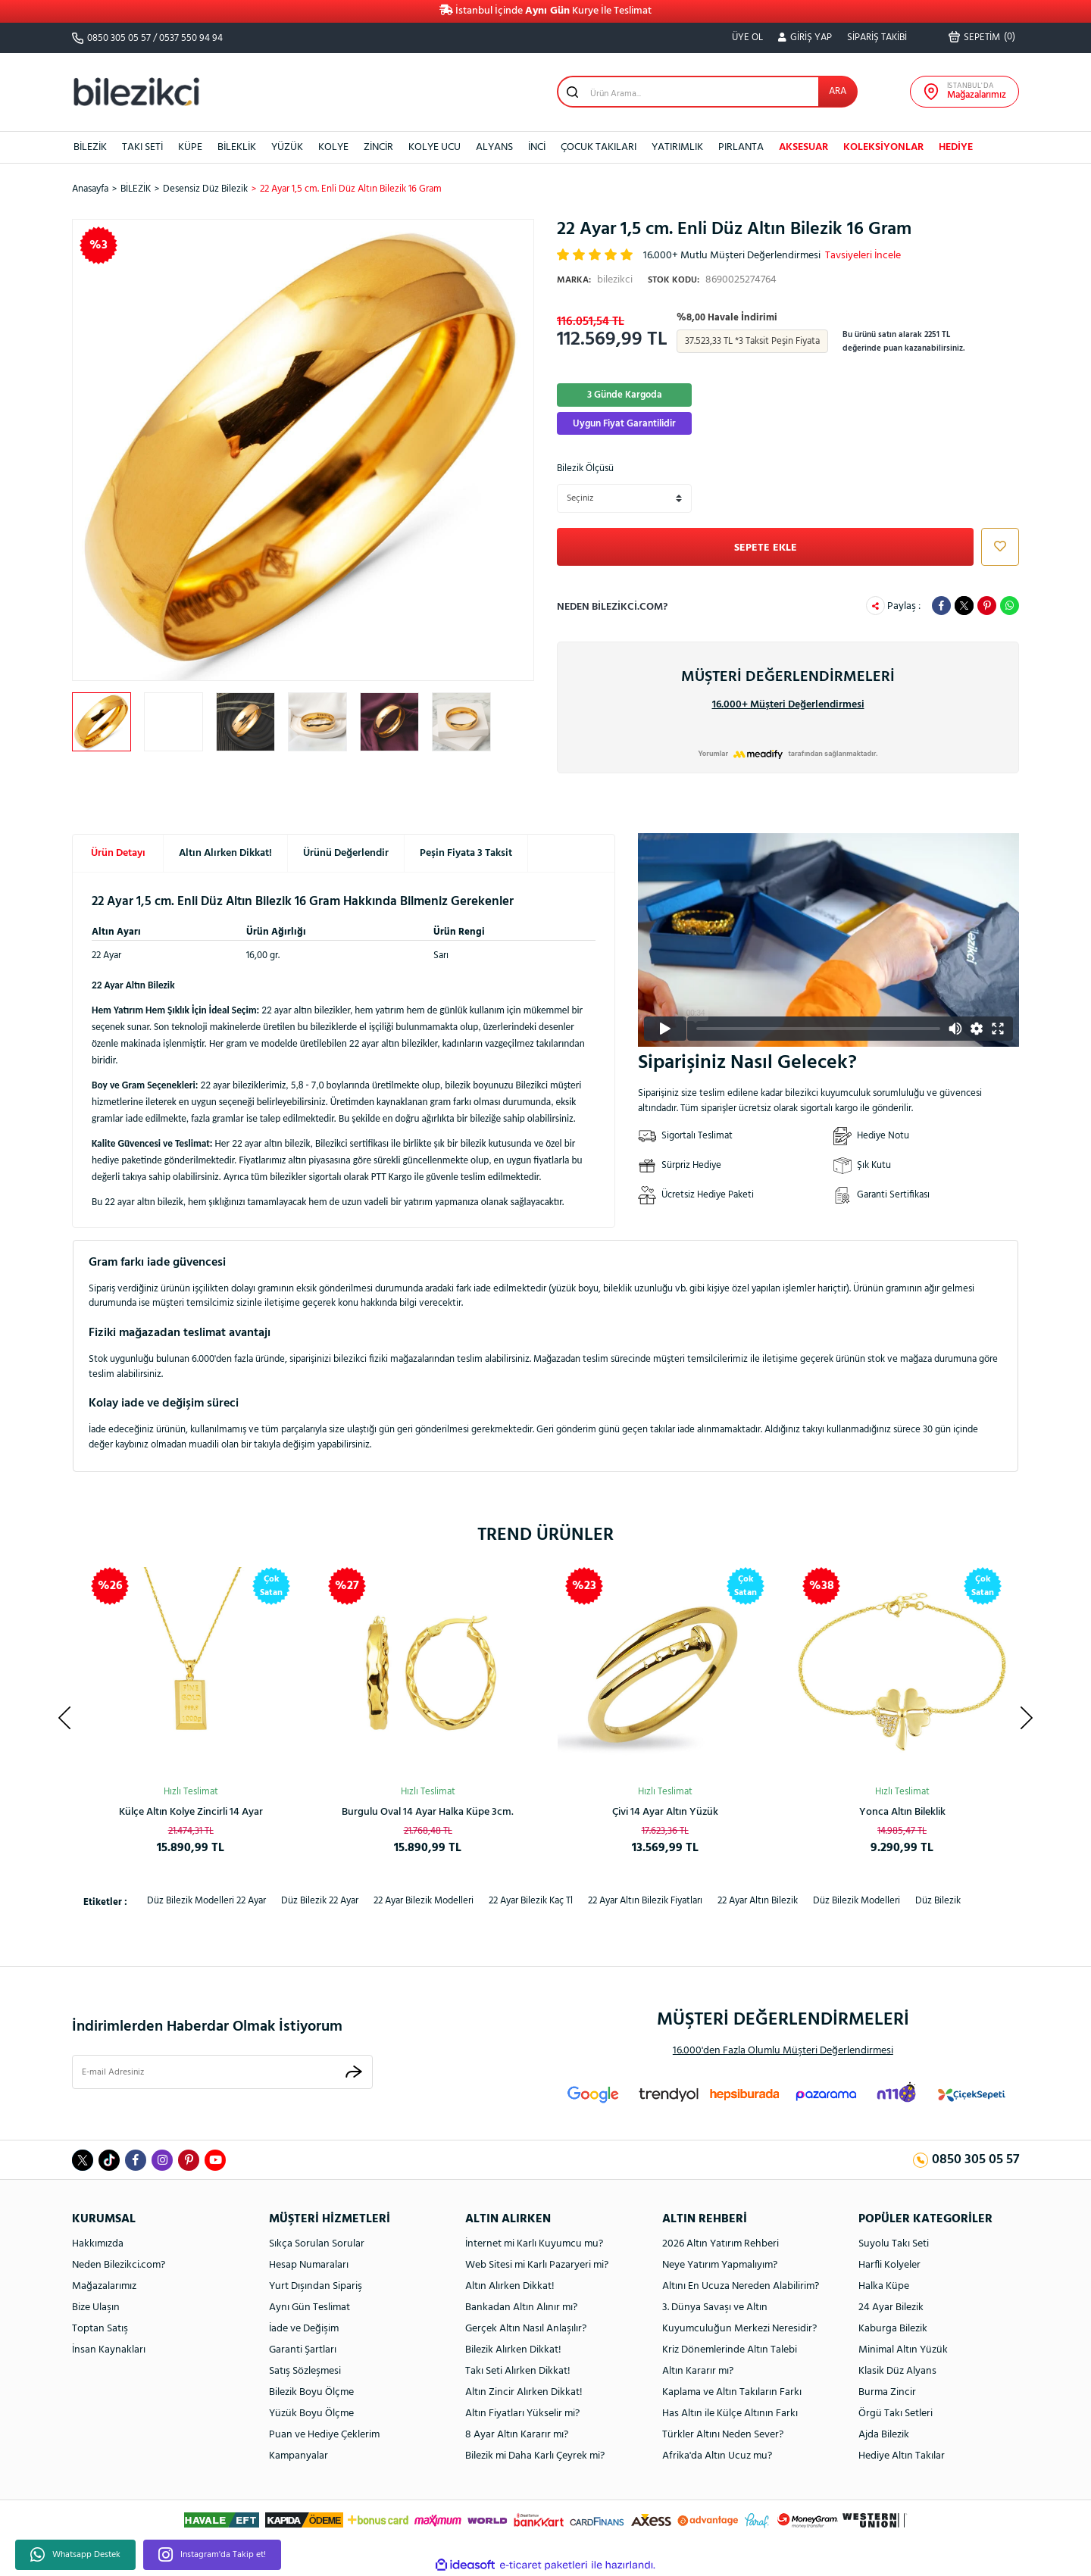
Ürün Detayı (118, 853)
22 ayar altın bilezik (757, 1901)
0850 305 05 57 (119, 38)
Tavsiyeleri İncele (863, 255)
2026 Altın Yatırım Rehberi (720, 2244)
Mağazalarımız (104, 2286)
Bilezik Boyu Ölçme (311, 2392)
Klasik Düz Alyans (897, 2371)
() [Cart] (982, 37)
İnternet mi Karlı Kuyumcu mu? (534, 2244)
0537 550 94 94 (191, 38)
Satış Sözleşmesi (305, 2371)
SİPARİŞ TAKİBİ (877, 37)
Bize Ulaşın (96, 2307)
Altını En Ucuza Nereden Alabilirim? (740, 2286)
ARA (837, 91)
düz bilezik (938, 1901)
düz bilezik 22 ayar (319, 1901)
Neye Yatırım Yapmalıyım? (719, 2265)
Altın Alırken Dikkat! (225, 853)
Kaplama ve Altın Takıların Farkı (732, 2392)
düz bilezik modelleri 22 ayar (206, 1901)
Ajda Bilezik (883, 2434)
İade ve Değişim (304, 2328)
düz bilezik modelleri (856, 1901)
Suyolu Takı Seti (893, 2244)
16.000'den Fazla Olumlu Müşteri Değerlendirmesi (783, 2050)
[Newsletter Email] (222, 2072)
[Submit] (353, 2072)
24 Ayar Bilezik (891, 2307)
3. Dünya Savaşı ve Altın (714, 2307)
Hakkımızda (97, 2244)
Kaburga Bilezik (892, 2328)
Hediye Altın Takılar (901, 2456)
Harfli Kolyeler (889, 2265)
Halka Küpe (883, 2286)
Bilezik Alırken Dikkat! (513, 2350)
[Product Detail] (508, 1586)
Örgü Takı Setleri (895, 2413)
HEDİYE (956, 147)
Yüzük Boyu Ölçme (311, 2413)
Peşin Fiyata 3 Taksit (466, 853)
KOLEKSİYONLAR (883, 147)
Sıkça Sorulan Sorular (316, 2244)
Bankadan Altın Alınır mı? (521, 2307)
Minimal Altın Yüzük (903, 2350)
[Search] (707, 92)
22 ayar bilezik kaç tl (531, 1901)
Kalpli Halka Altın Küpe (664, 1812)
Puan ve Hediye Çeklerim (324, 2434)
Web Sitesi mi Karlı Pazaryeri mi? (536, 2265)
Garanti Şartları (302, 2350)
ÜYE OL (747, 37)
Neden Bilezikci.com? (118, 2265)
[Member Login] (805, 38)
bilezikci (595, 280)
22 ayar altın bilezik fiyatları (645, 1901)
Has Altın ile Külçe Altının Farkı (730, 2413)
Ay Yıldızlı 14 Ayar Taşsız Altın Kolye (428, 1812)
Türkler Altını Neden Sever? (722, 2434)
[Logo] (136, 91)
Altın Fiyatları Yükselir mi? (522, 2413)
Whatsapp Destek (75, 2554)
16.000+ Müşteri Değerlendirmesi (788, 704)
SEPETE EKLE (765, 548)
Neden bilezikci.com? (612, 607)
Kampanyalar (298, 2456)
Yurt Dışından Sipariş (315, 2286)
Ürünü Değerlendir (346, 853)
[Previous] (64, 1718)
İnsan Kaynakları (108, 2350)
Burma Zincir (887, 2392)
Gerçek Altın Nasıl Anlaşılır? (525, 2328)
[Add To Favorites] (996, 547)
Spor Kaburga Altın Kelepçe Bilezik (902, 1812)
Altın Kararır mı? (697, 2371)
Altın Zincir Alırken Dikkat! (524, 2392)
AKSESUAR (803, 147)
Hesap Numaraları (309, 2265)
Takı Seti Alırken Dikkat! (518, 2371)
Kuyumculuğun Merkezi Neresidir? (739, 2328)
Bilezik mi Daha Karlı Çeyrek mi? (535, 2456)
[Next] (1026, 1718)
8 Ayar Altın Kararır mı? (516, 2434)
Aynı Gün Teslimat (309, 2307)
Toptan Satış (100, 2328)
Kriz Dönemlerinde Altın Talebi (729, 2350)
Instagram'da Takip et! (212, 2554)
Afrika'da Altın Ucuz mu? (717, 2456)
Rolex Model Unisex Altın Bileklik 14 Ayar (190, 1812)
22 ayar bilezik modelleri (424, 1901)
